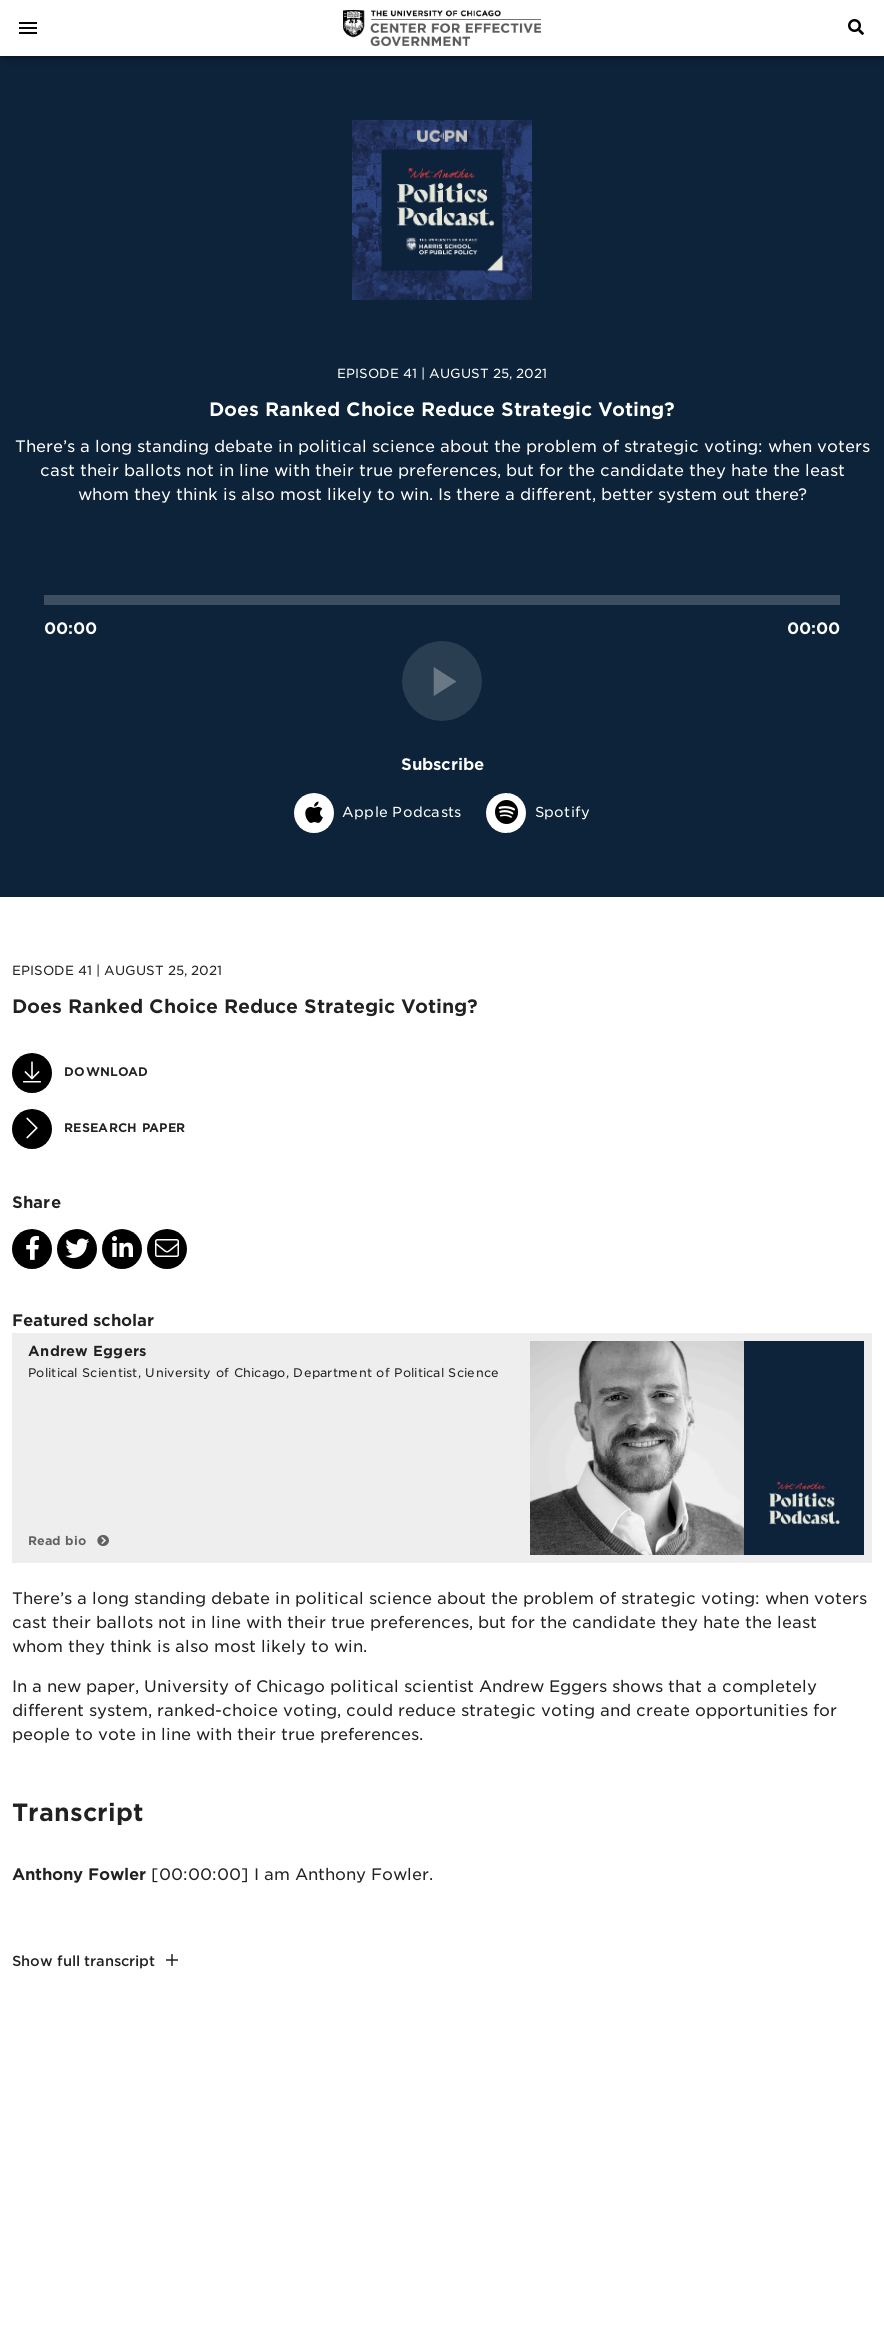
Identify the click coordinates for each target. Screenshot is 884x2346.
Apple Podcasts (378, 812)
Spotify (538, 812)
